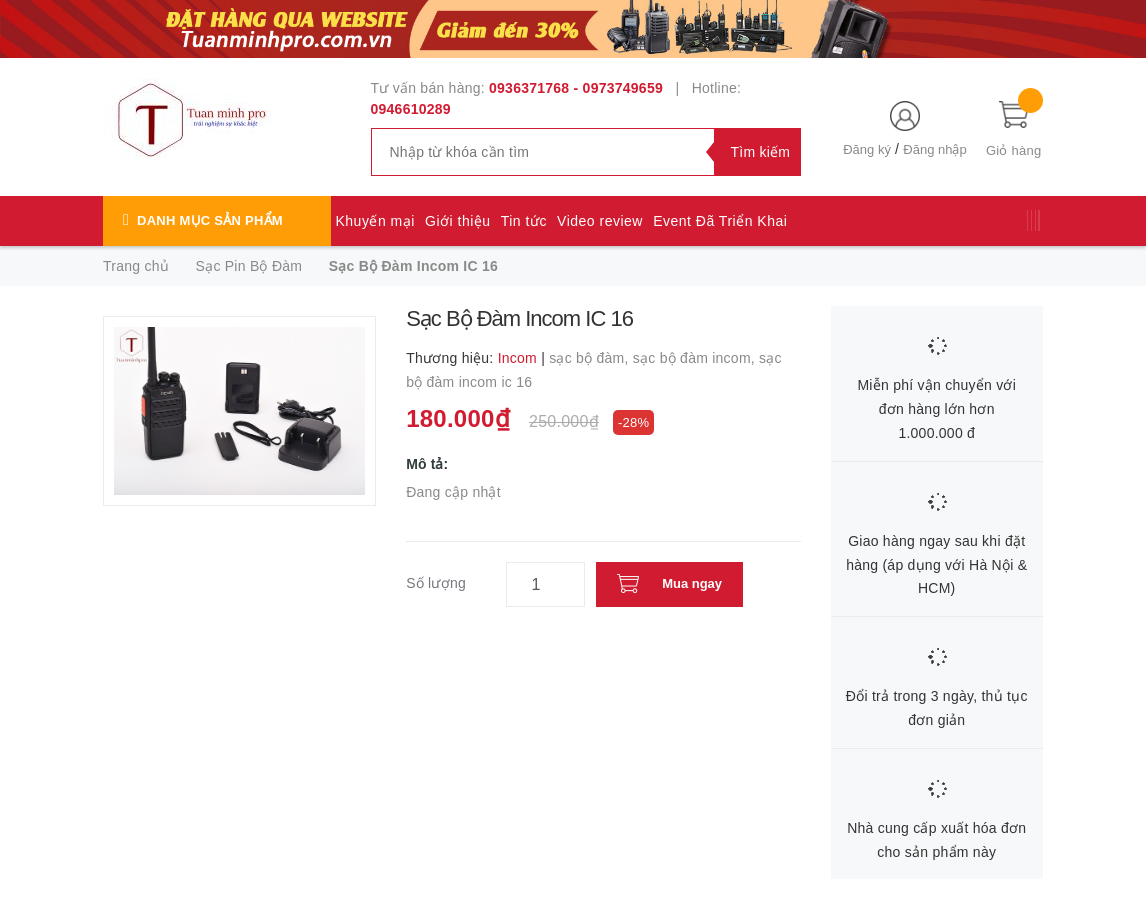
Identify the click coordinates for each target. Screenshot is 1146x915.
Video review (600, 221)
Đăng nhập (934, 149)
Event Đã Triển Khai (720, 221)
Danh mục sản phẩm (210, 220)
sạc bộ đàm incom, (696, 358)
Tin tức (524, 221)
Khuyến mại (375, 221)
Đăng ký (867, 149)
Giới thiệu (458, 221)
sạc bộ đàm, (591, 358)
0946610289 (411, 109)
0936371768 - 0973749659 (576, 88)
